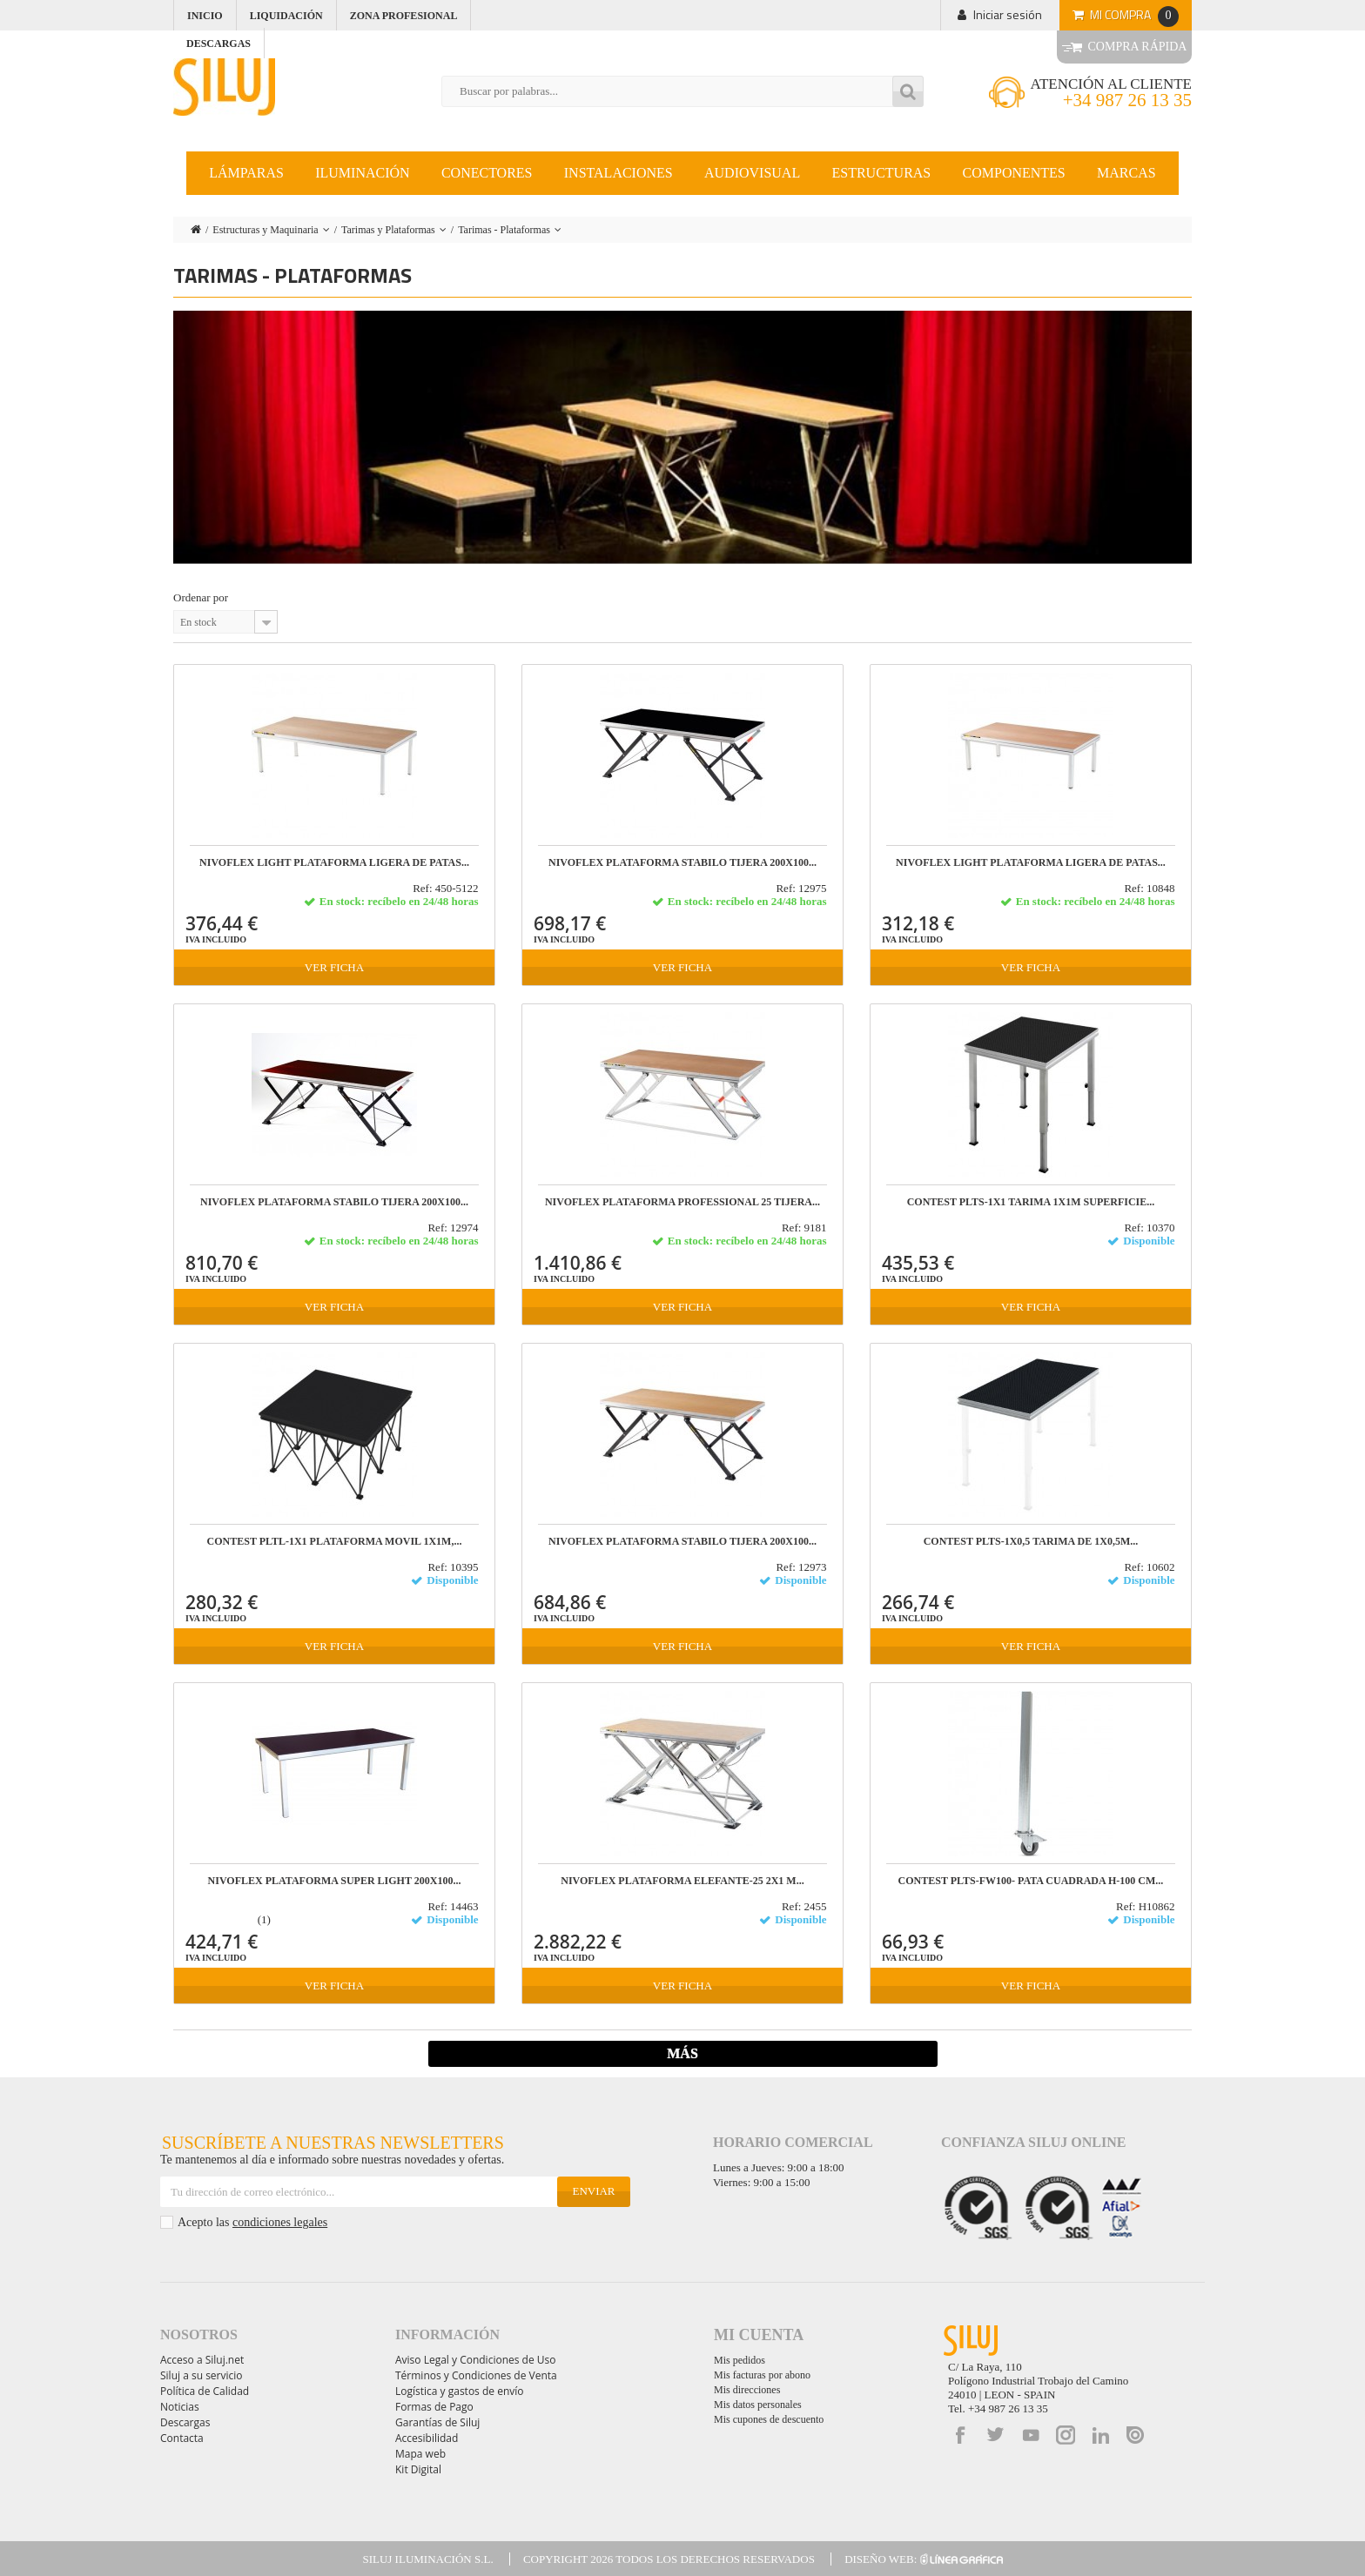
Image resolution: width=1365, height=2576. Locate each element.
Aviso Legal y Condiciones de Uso (475, 2359)
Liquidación (286, 16)
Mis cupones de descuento (769, 2419)
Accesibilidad (426, 2438)
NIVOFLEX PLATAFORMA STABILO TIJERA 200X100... (682, 863)
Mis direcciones (747, 2390)
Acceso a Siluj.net (202, 2359)
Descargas (185, 2422)
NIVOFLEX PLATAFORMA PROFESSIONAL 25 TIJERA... (682, 1202)
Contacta (182, 2438)
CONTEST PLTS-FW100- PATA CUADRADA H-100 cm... (1031, 1881)
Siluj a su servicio (201, 2375)
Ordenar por (200, 597)
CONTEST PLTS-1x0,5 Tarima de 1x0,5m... (1031, 1541)
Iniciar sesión (1007, 14)
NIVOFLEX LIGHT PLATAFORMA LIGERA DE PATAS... (1031, 863)
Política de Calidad (204, 2391)
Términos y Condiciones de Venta (476, 2375)
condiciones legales (279, 2222)
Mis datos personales (758, 2404)
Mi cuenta (759, 2335)
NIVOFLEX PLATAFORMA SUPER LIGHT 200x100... (334, 1881)
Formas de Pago (434, 2406)
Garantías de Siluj (437, 2422)
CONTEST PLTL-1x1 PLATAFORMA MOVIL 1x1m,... (334, 1541)
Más (682, 2053)
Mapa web (420, 2453)
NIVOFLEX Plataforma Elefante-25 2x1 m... (682, 1881)
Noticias (179, 2406)
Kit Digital (418, 2469)
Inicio (205, 16)
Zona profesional (404, 16)
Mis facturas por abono (762, 2375)
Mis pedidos (739, 2360)
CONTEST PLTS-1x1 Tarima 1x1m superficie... (1031, 1202)
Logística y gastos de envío (459, 2391)
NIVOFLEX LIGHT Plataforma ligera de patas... (334, 863)
